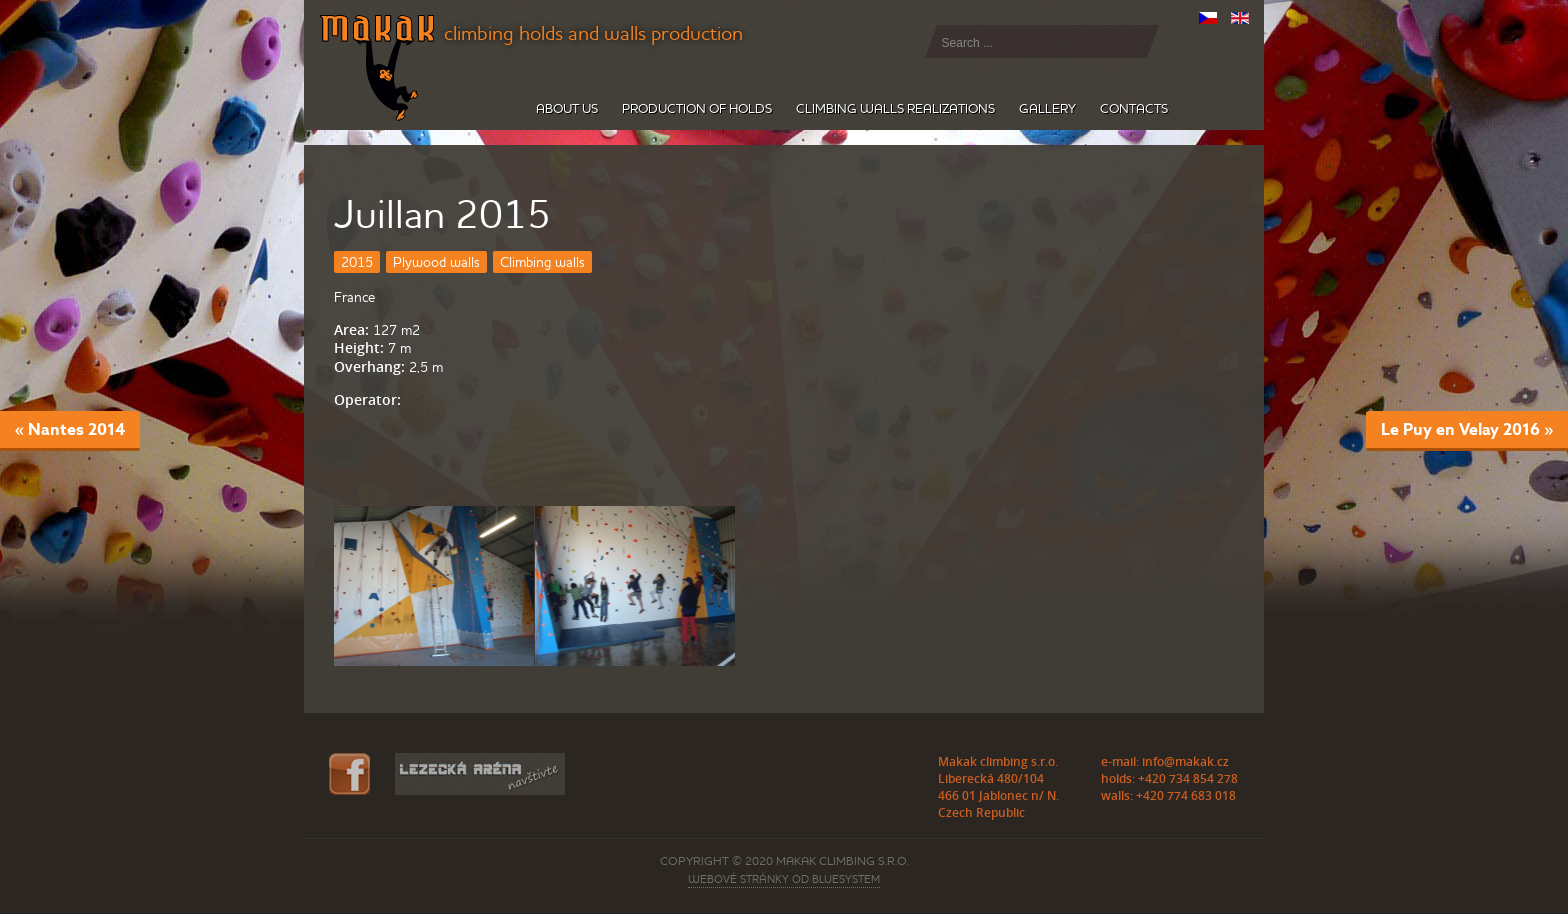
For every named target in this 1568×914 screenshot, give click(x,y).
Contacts (1134, 108)
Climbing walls (542, 262)
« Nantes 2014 (70, 429)
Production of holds (697, 108)
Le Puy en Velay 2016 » (1467, 429)
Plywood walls (436, 262)
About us (567, 108)
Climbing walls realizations (895, 108)
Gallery (1047, 108)
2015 (357, 262)
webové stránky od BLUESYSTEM (784, 879)
